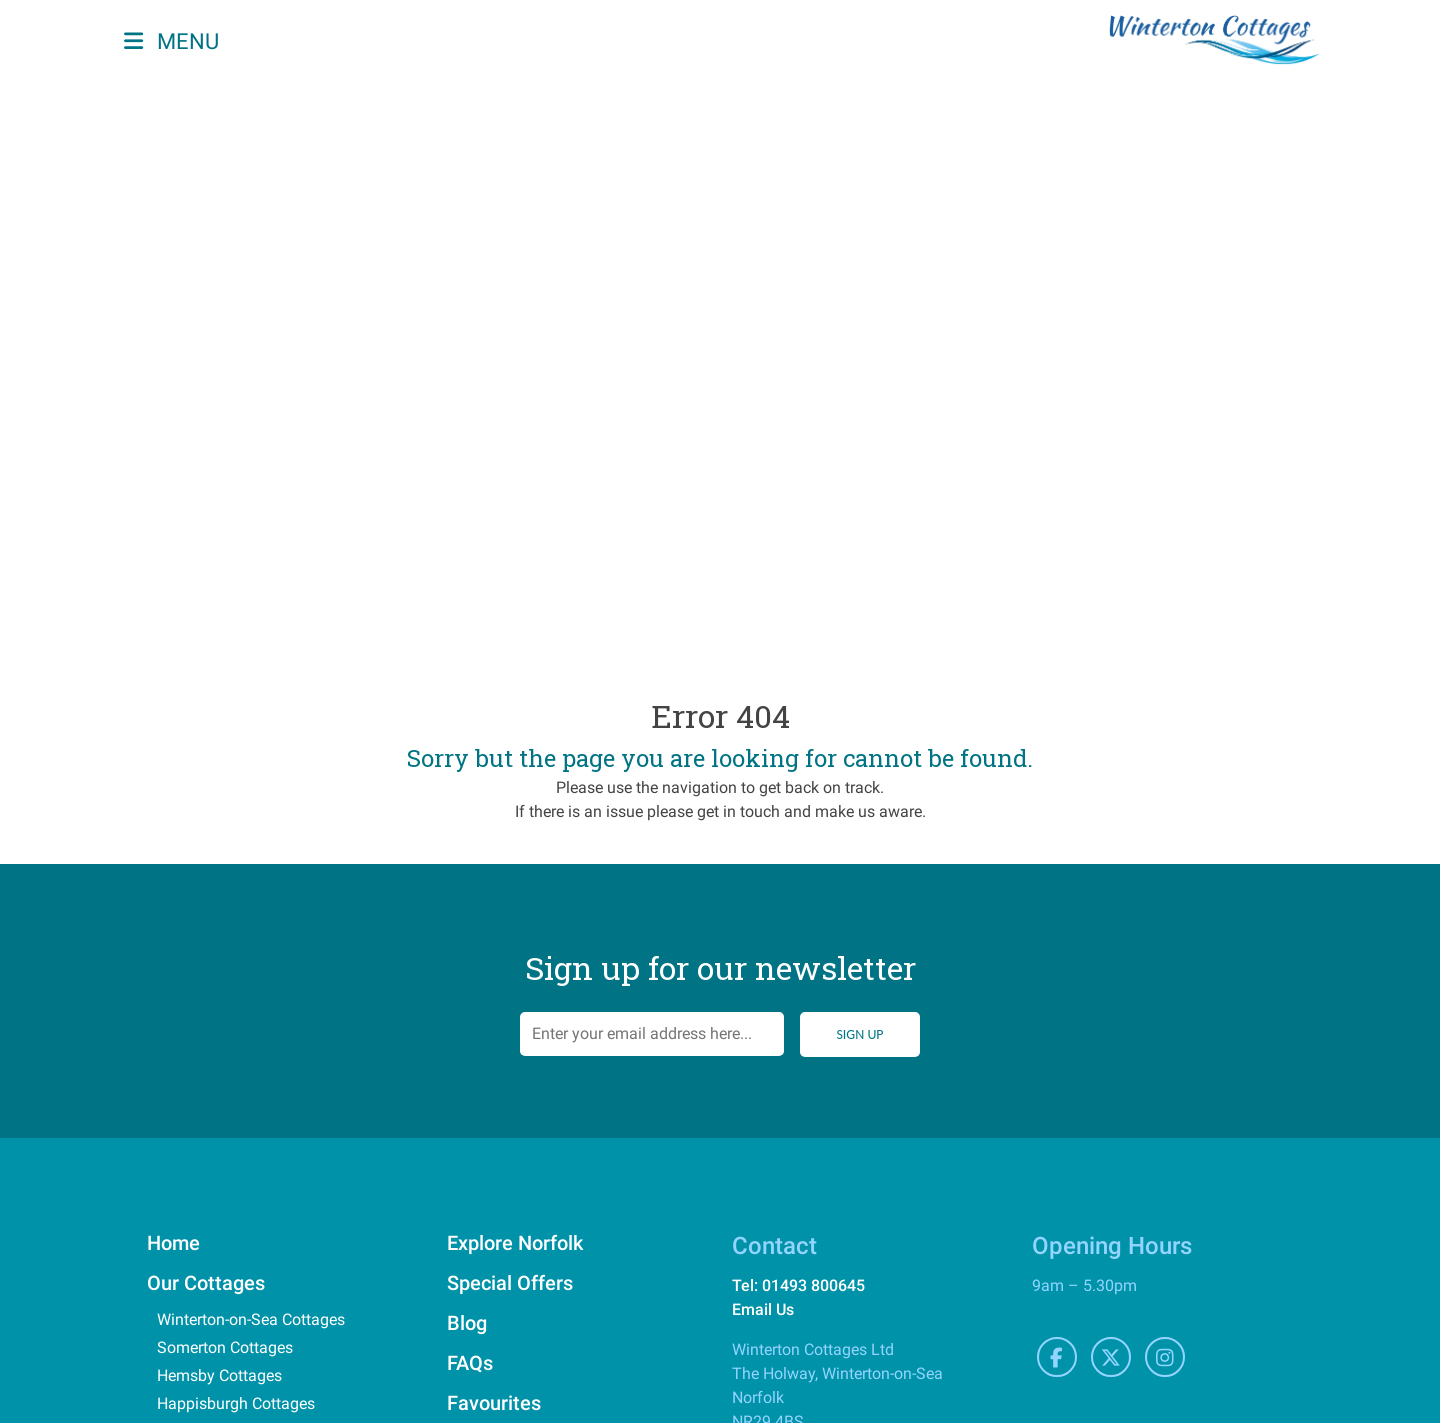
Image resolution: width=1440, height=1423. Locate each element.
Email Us (763, 1309)
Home (173, 1243)
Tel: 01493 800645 (798, 1285)
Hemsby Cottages (219, 1375)
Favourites (494, 1403)
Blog (467, 1323)
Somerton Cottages (225, 1347)
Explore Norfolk (515, 1243)
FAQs (470, 1363)
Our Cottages (206, 1283)
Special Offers (510, 1283)
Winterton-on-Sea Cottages (251, 1319)
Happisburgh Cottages (236, 1403)
